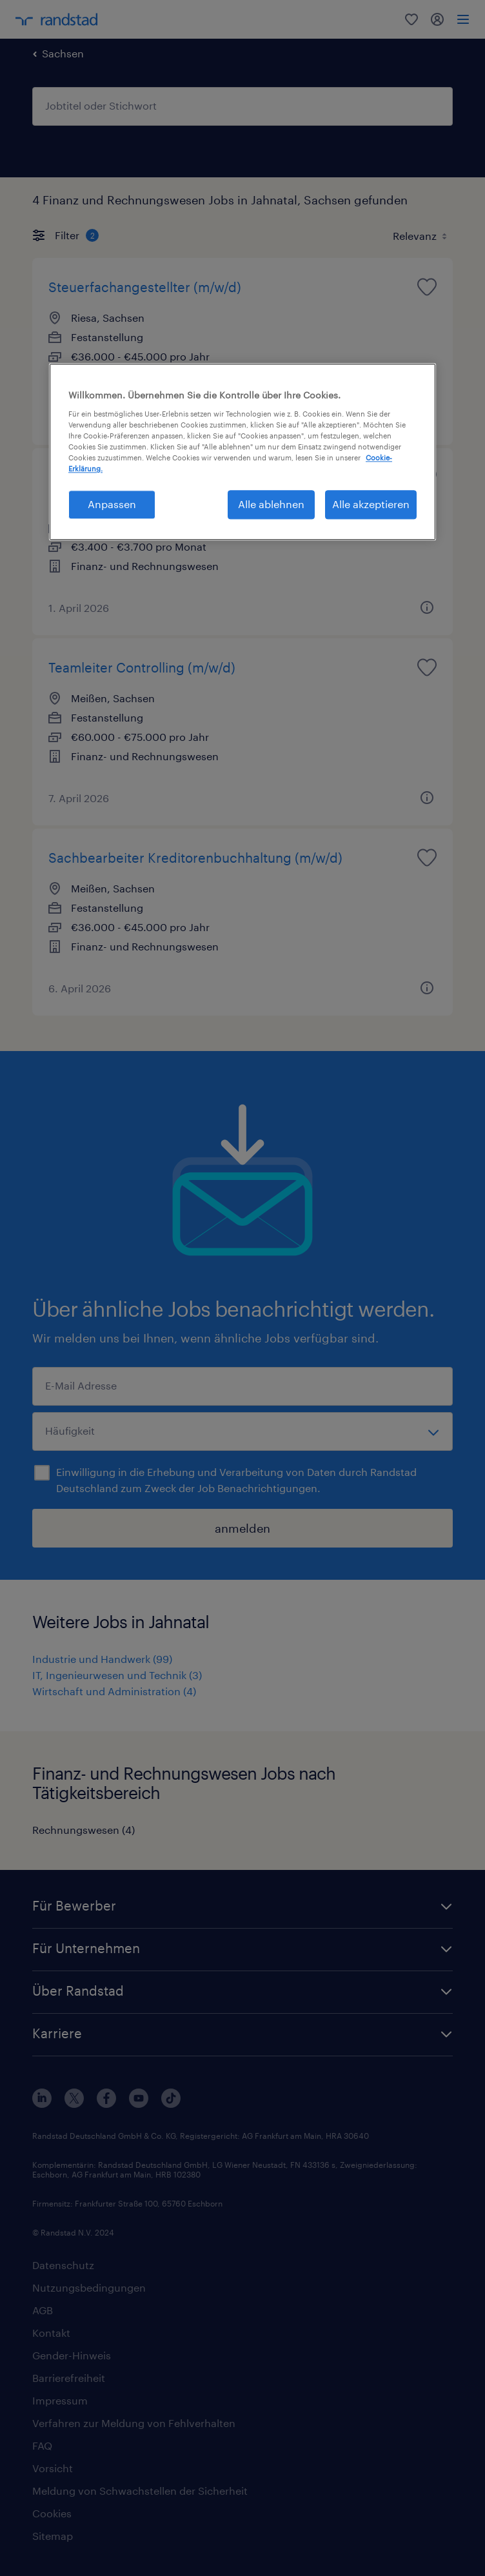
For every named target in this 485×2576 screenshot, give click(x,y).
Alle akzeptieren (371, 504)
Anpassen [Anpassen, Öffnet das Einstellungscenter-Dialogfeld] (112, 504)
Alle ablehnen (271, 504)
